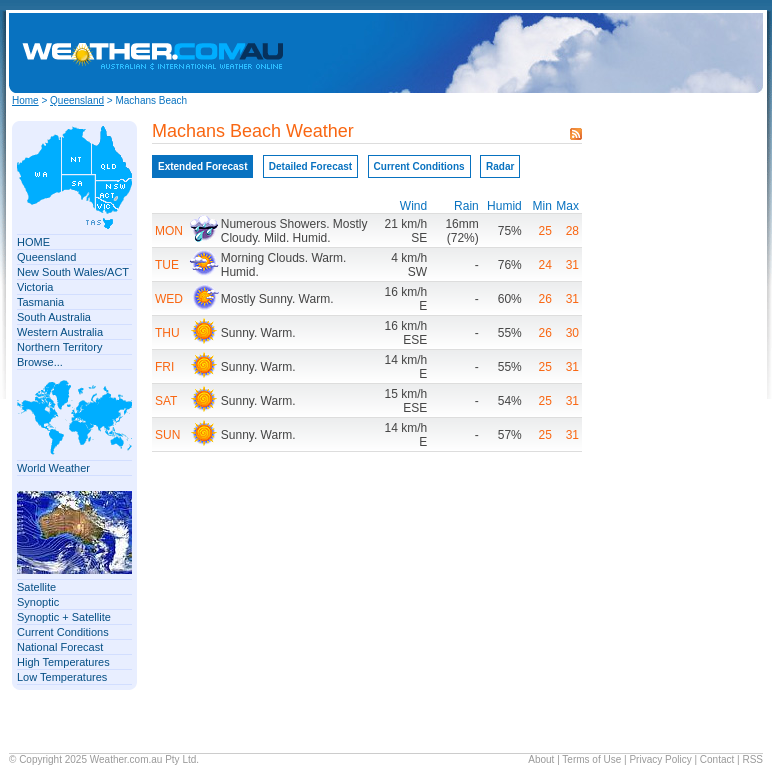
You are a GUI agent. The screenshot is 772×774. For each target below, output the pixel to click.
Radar (500, 166)
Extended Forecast (202, 166)
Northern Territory (59, 347)
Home (25, 100)
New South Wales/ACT (73, 272)
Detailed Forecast (310, 166)
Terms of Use (591, 759)
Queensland (77, 100)
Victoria (35, 287)
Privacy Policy (660, 759)
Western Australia (60, 332)
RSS (752, 759)
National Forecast (60, 647)
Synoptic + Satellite (64, 617)
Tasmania (40, 302)
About (541, 759)
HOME (33, 242)
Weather (108, 759)
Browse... (40, 362)
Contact (717, 759)
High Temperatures (63, 662)
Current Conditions (63, 632)
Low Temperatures (62, 677)
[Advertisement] (593, 53)
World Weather (53, 468)
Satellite (36, 587)
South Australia (54, 317)
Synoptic (38, 602)
